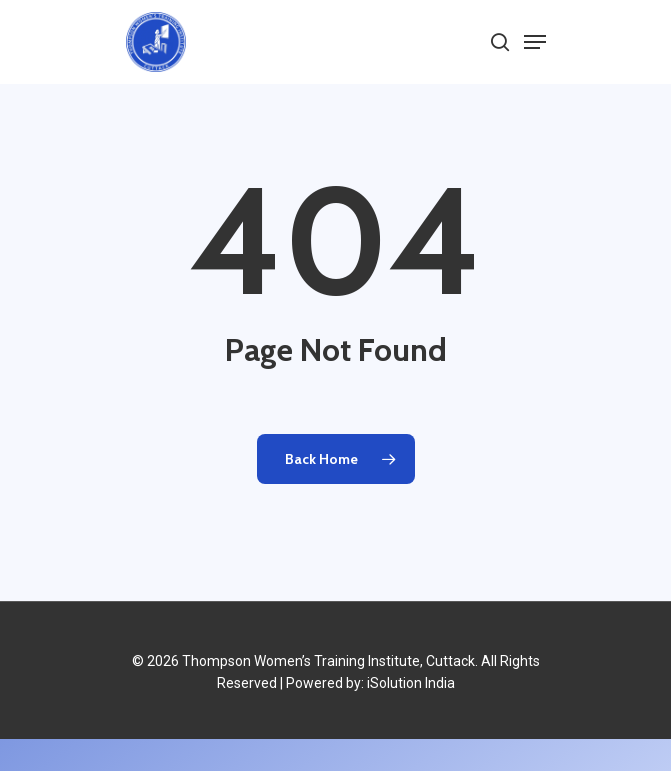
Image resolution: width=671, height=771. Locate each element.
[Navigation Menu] (535, 42)
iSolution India (411, 683)
